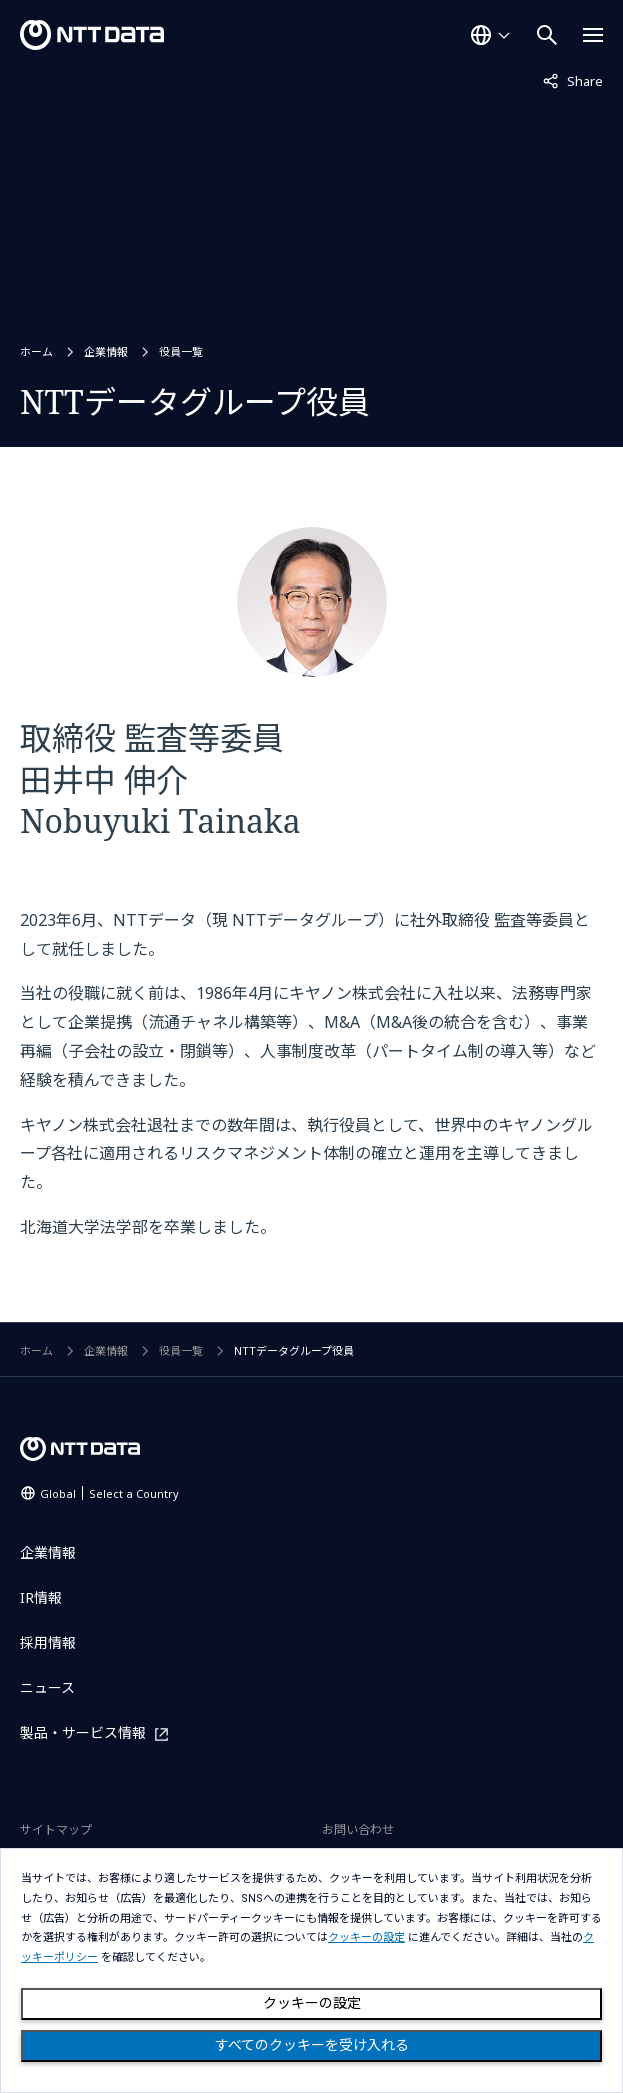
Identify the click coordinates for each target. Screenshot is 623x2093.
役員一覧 (181, 351)
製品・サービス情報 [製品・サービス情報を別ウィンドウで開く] (83, 1733)
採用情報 (48, 1642)
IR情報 (41, 1597)
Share (573, 80)
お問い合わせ (358, 1829)
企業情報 (106, 351)
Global (109, 1493)
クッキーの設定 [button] (366, 1937)
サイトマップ (56, 1829)
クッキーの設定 (312, 2003)
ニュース (47, 1687)
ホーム (36, 351)
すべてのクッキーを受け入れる (312, 2045)
